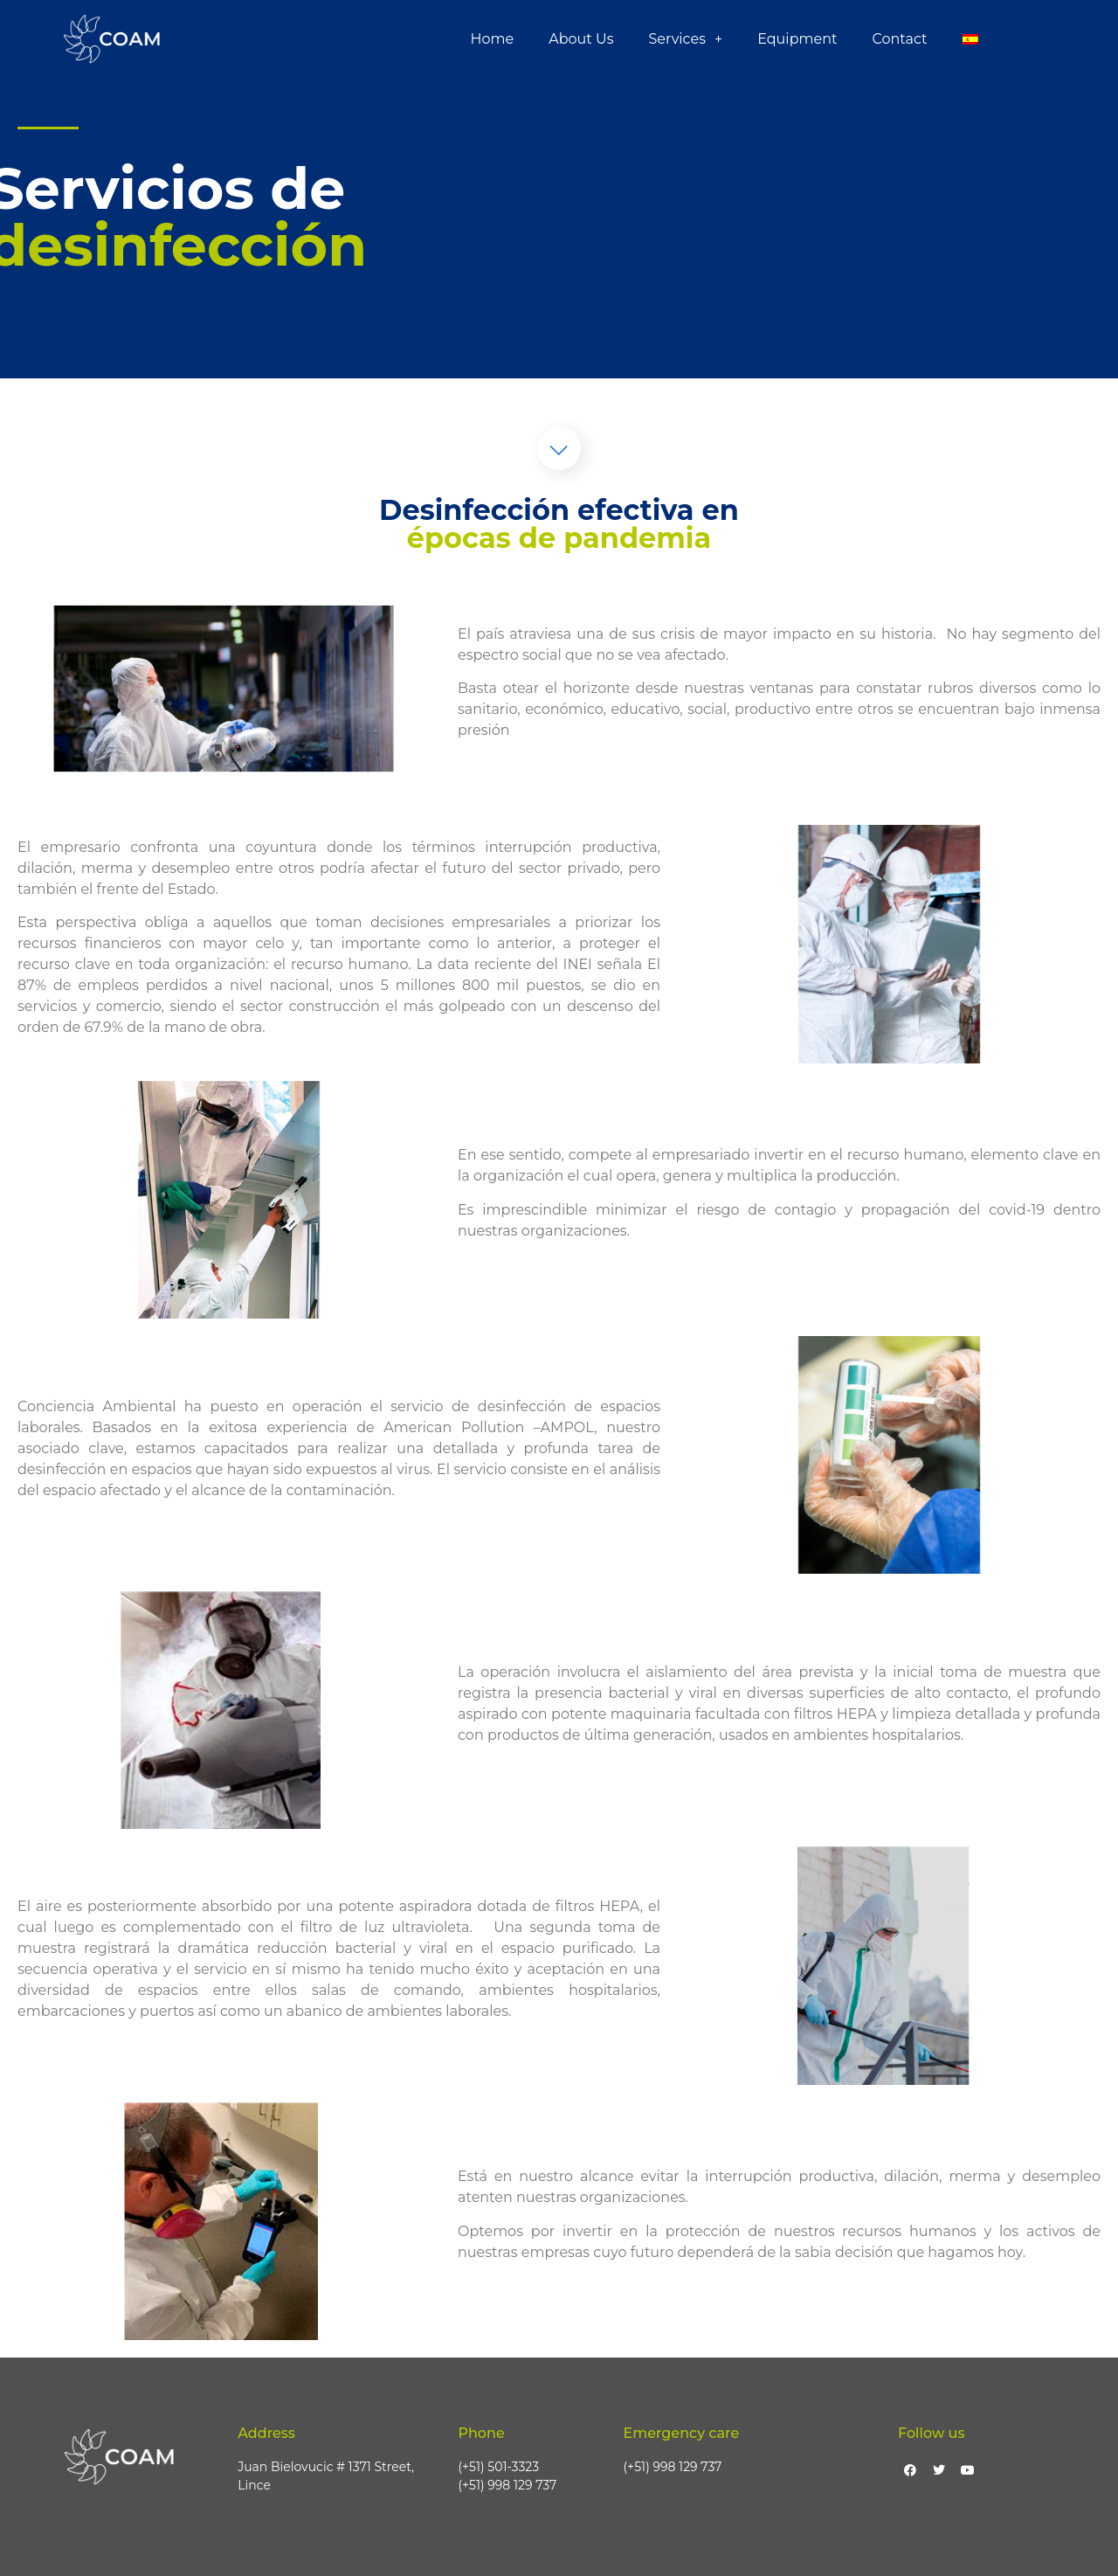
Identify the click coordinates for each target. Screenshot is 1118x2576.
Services (685, 39)
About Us (581, 39)
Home (492, 39)
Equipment (797, 39)
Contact (899, 39)
